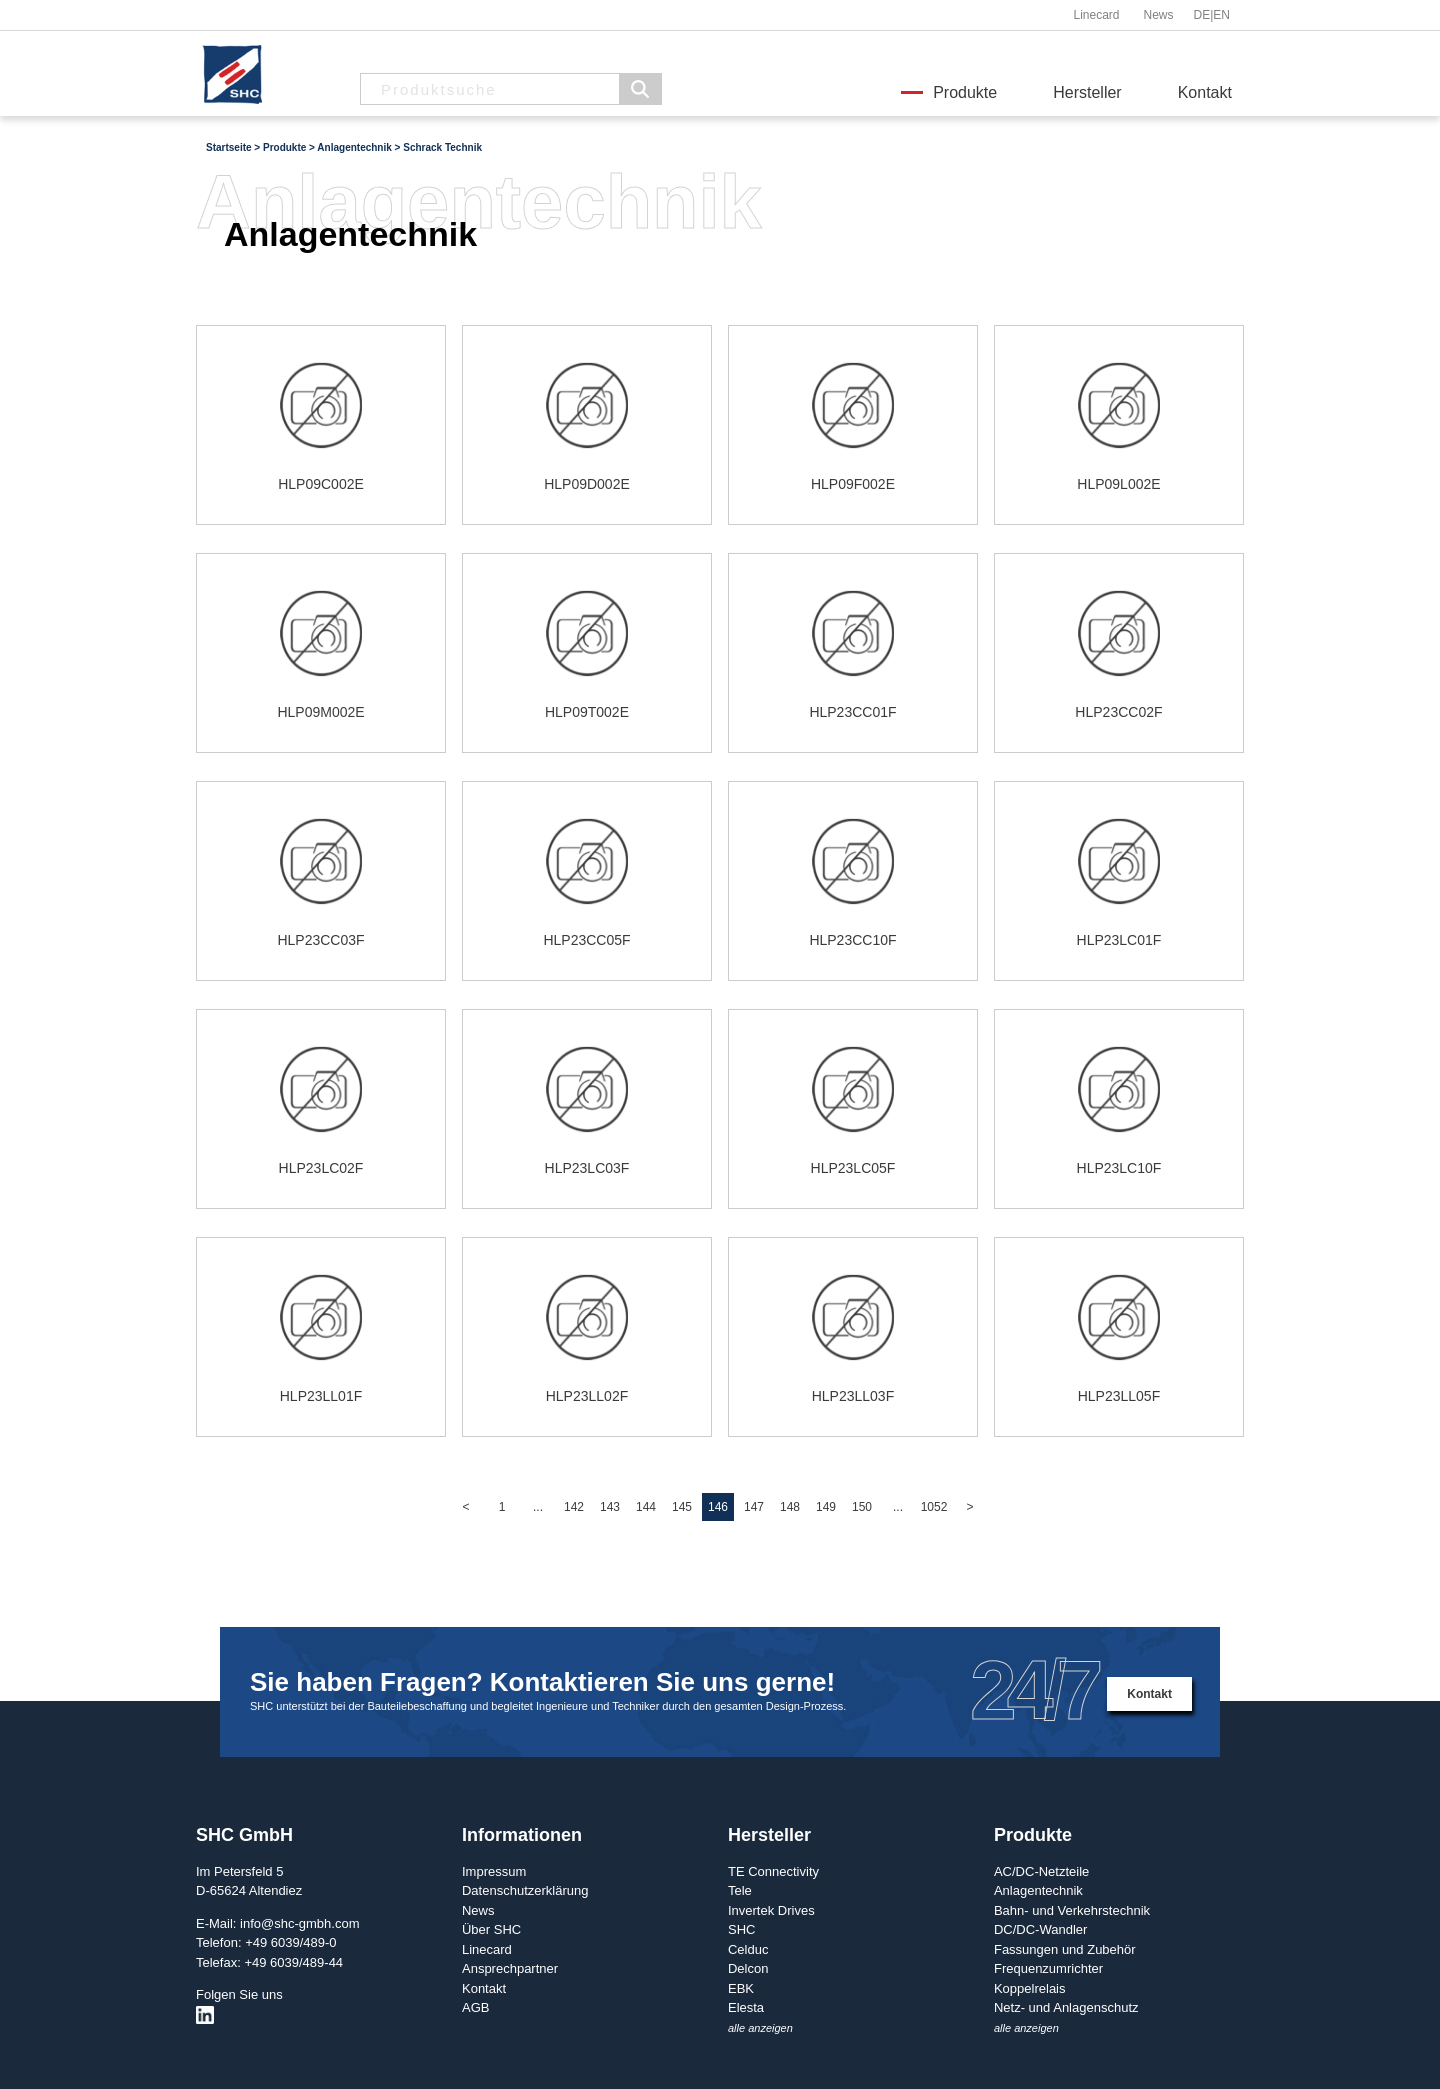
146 (718, 1507)
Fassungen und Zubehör (1065, 1949)
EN (1221, 15)
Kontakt (1205, 92)
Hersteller (1087, 92)
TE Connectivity (773, 1871)
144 (646, 1507)
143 (610, 1507)
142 (574, 1507)
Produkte (965, 92)
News (1158, 15)
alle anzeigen (760, 2028)
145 (682, 1507)
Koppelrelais (1030, 1988)
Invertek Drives (771, 1910)
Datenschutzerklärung (525, 1890)
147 (754, 1507)
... (538, 1507)
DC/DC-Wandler (1040, 1929)
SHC (741, 1929)
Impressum (494, 1871)
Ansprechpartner (510, 1968)
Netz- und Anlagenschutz (1066, 2007)
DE (1202, 15)
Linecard (1096, 15)
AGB (475, 2007)
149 (826, 1507)
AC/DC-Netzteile (1041, 1871)
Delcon (748, 1968)
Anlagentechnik (1038, 1890)
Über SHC (491, 1929)
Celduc (748, 1949)
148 (790, 1507)
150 (862, 1507)
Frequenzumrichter (1048, 1968)
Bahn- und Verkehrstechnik (1072, 1910)
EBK (741, 1988)
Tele (740, 1890)
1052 (934, 1507)
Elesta (746, 2007)
